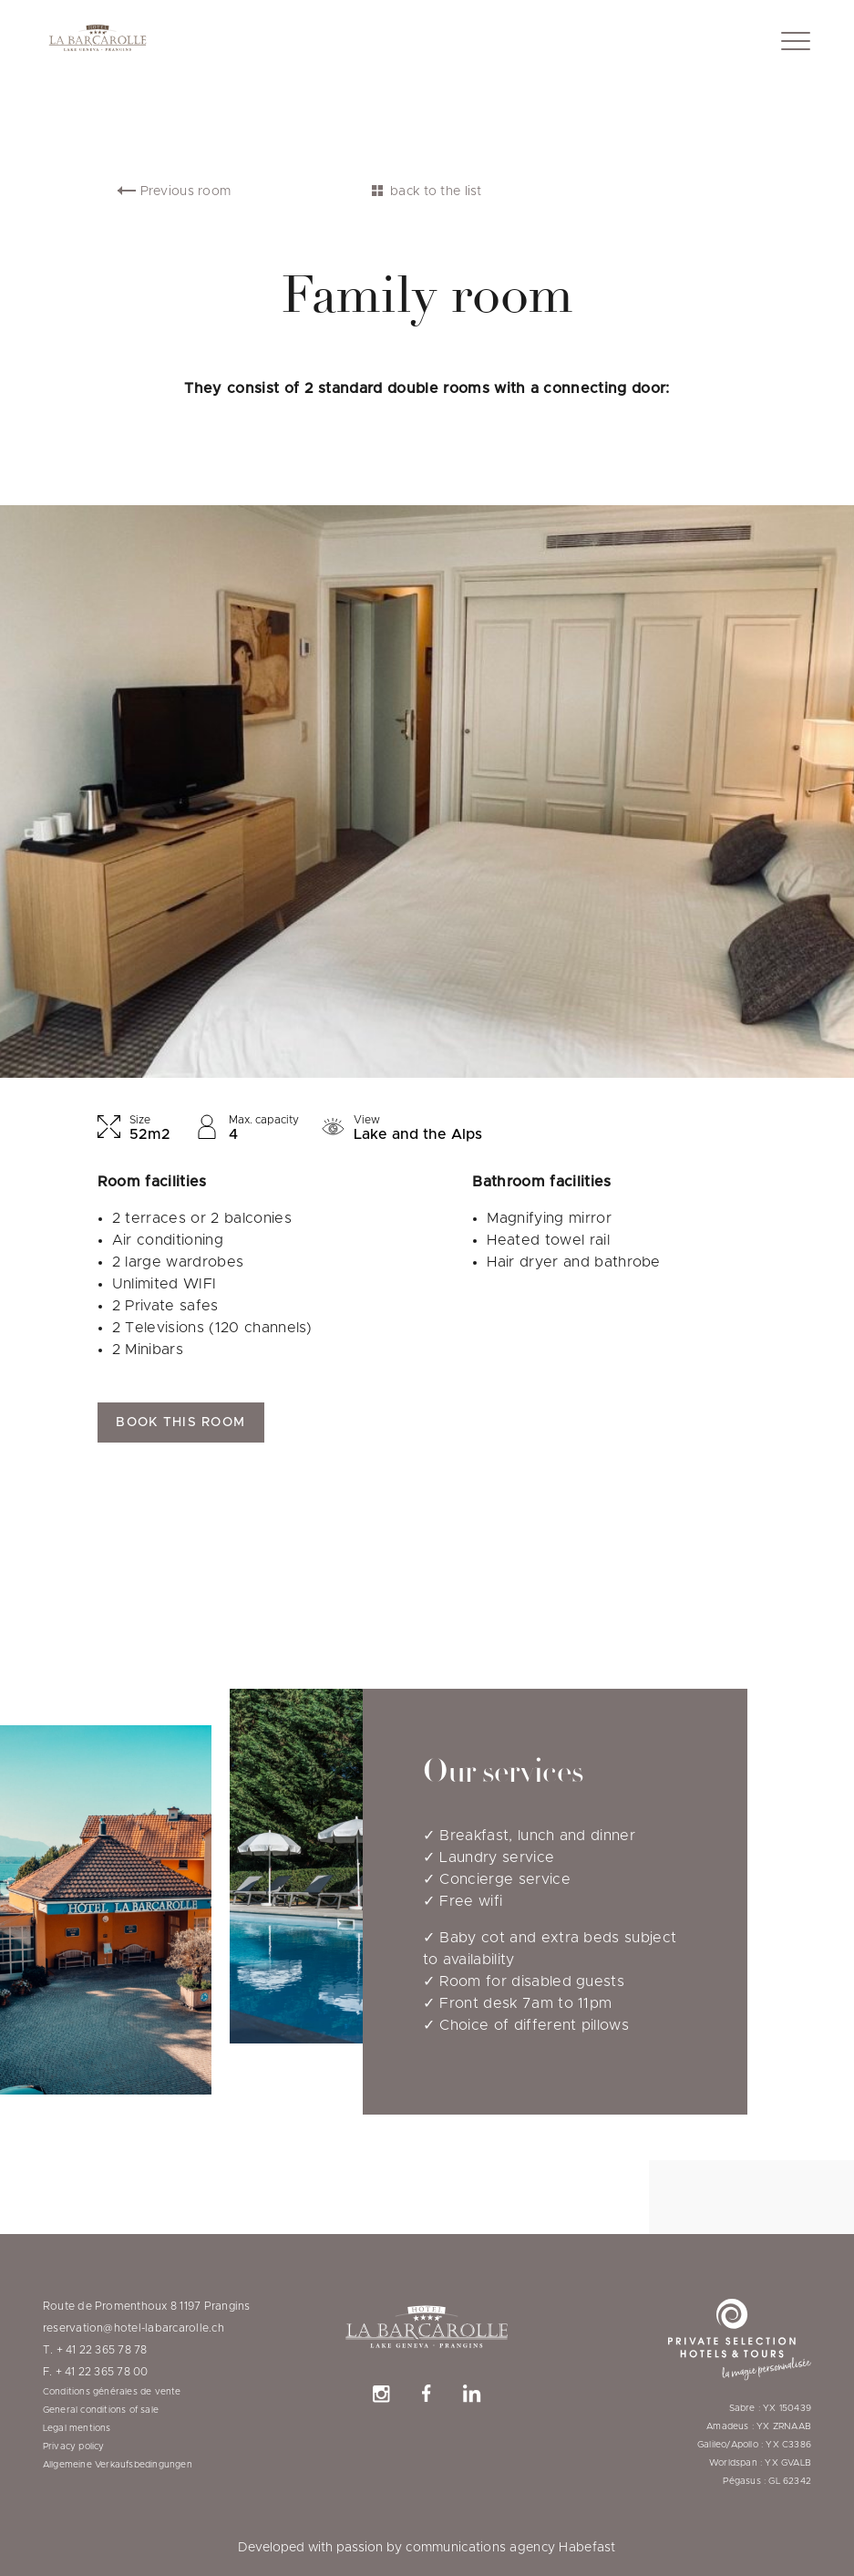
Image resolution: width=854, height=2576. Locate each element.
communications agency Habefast (510, 2547)
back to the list (435, 191)
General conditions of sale (101, 2410)
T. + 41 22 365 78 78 (95, 2349)
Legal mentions (77, 2428)
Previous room (186, 191)
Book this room (180, 1422)
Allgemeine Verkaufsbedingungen (117, 2464)
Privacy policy (74, 2446)
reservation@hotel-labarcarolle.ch (133, 2328)
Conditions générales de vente (112, 2391)
